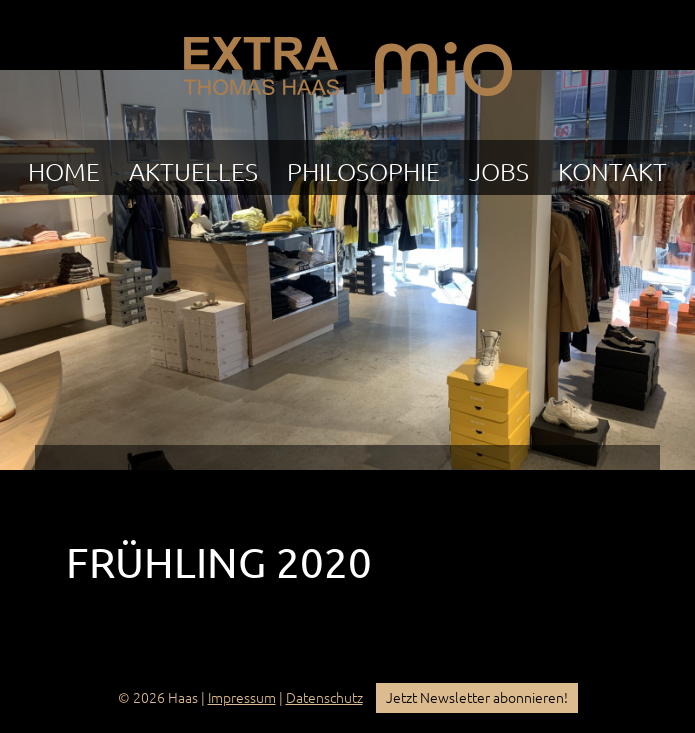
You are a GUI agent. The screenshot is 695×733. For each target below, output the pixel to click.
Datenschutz (324, 698)
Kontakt (612, 172)
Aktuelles (193, 172)
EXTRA (261, 61)
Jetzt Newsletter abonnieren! (477, 698)
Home (64, 172)
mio (443, 61)
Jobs (499, 172)
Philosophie (363, 172)
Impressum (242, 698)
